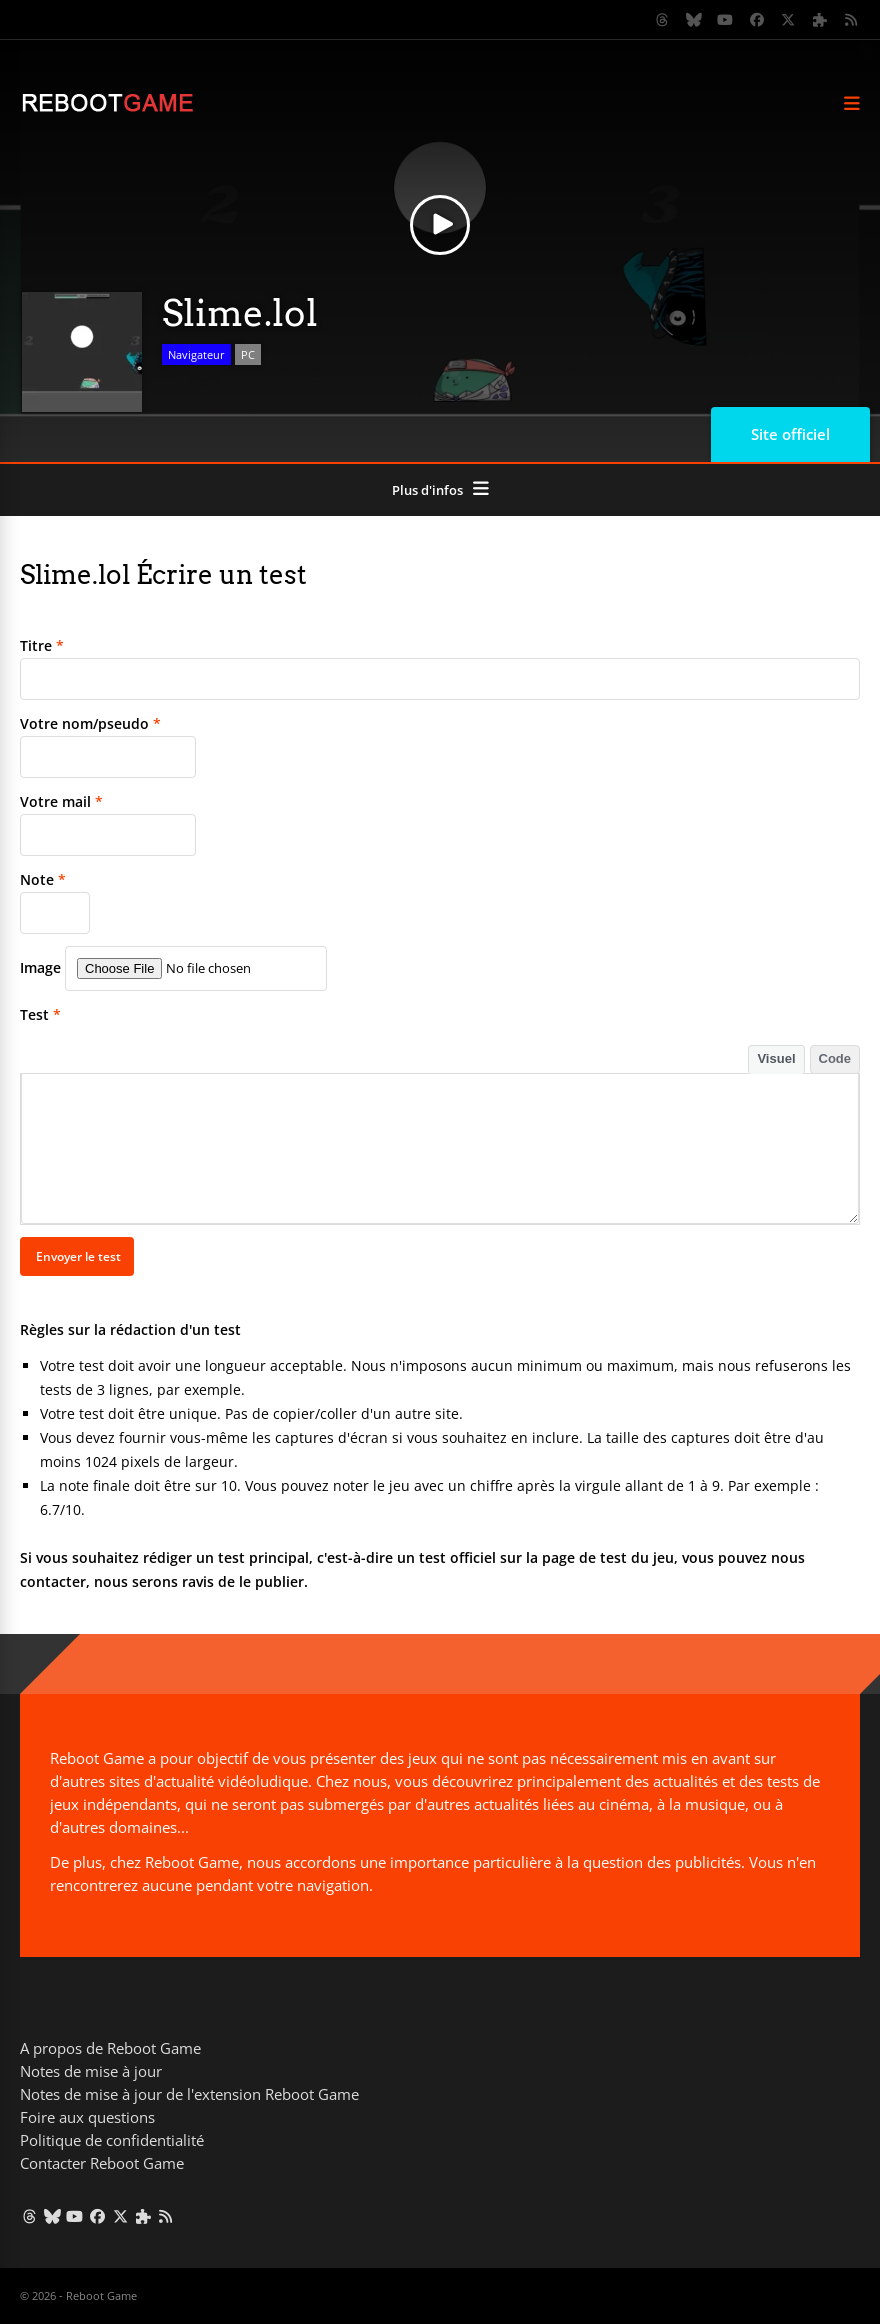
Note (43, 879)
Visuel (776, 1058)
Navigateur (196, 354)
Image (40, 967)
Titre (42, 645)
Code (835, 1058)
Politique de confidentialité (112, 2140)
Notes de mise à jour (91, 2071)
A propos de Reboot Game (110, 2048)
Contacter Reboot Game (102, 2163)
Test (40, 1014)
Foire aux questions (87, 2117)
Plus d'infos (427, 490)
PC (248, 354)
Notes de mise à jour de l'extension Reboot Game (189, 2094)
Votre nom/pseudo (90, 723)
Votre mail (61, 801)
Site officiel (790, 434)
